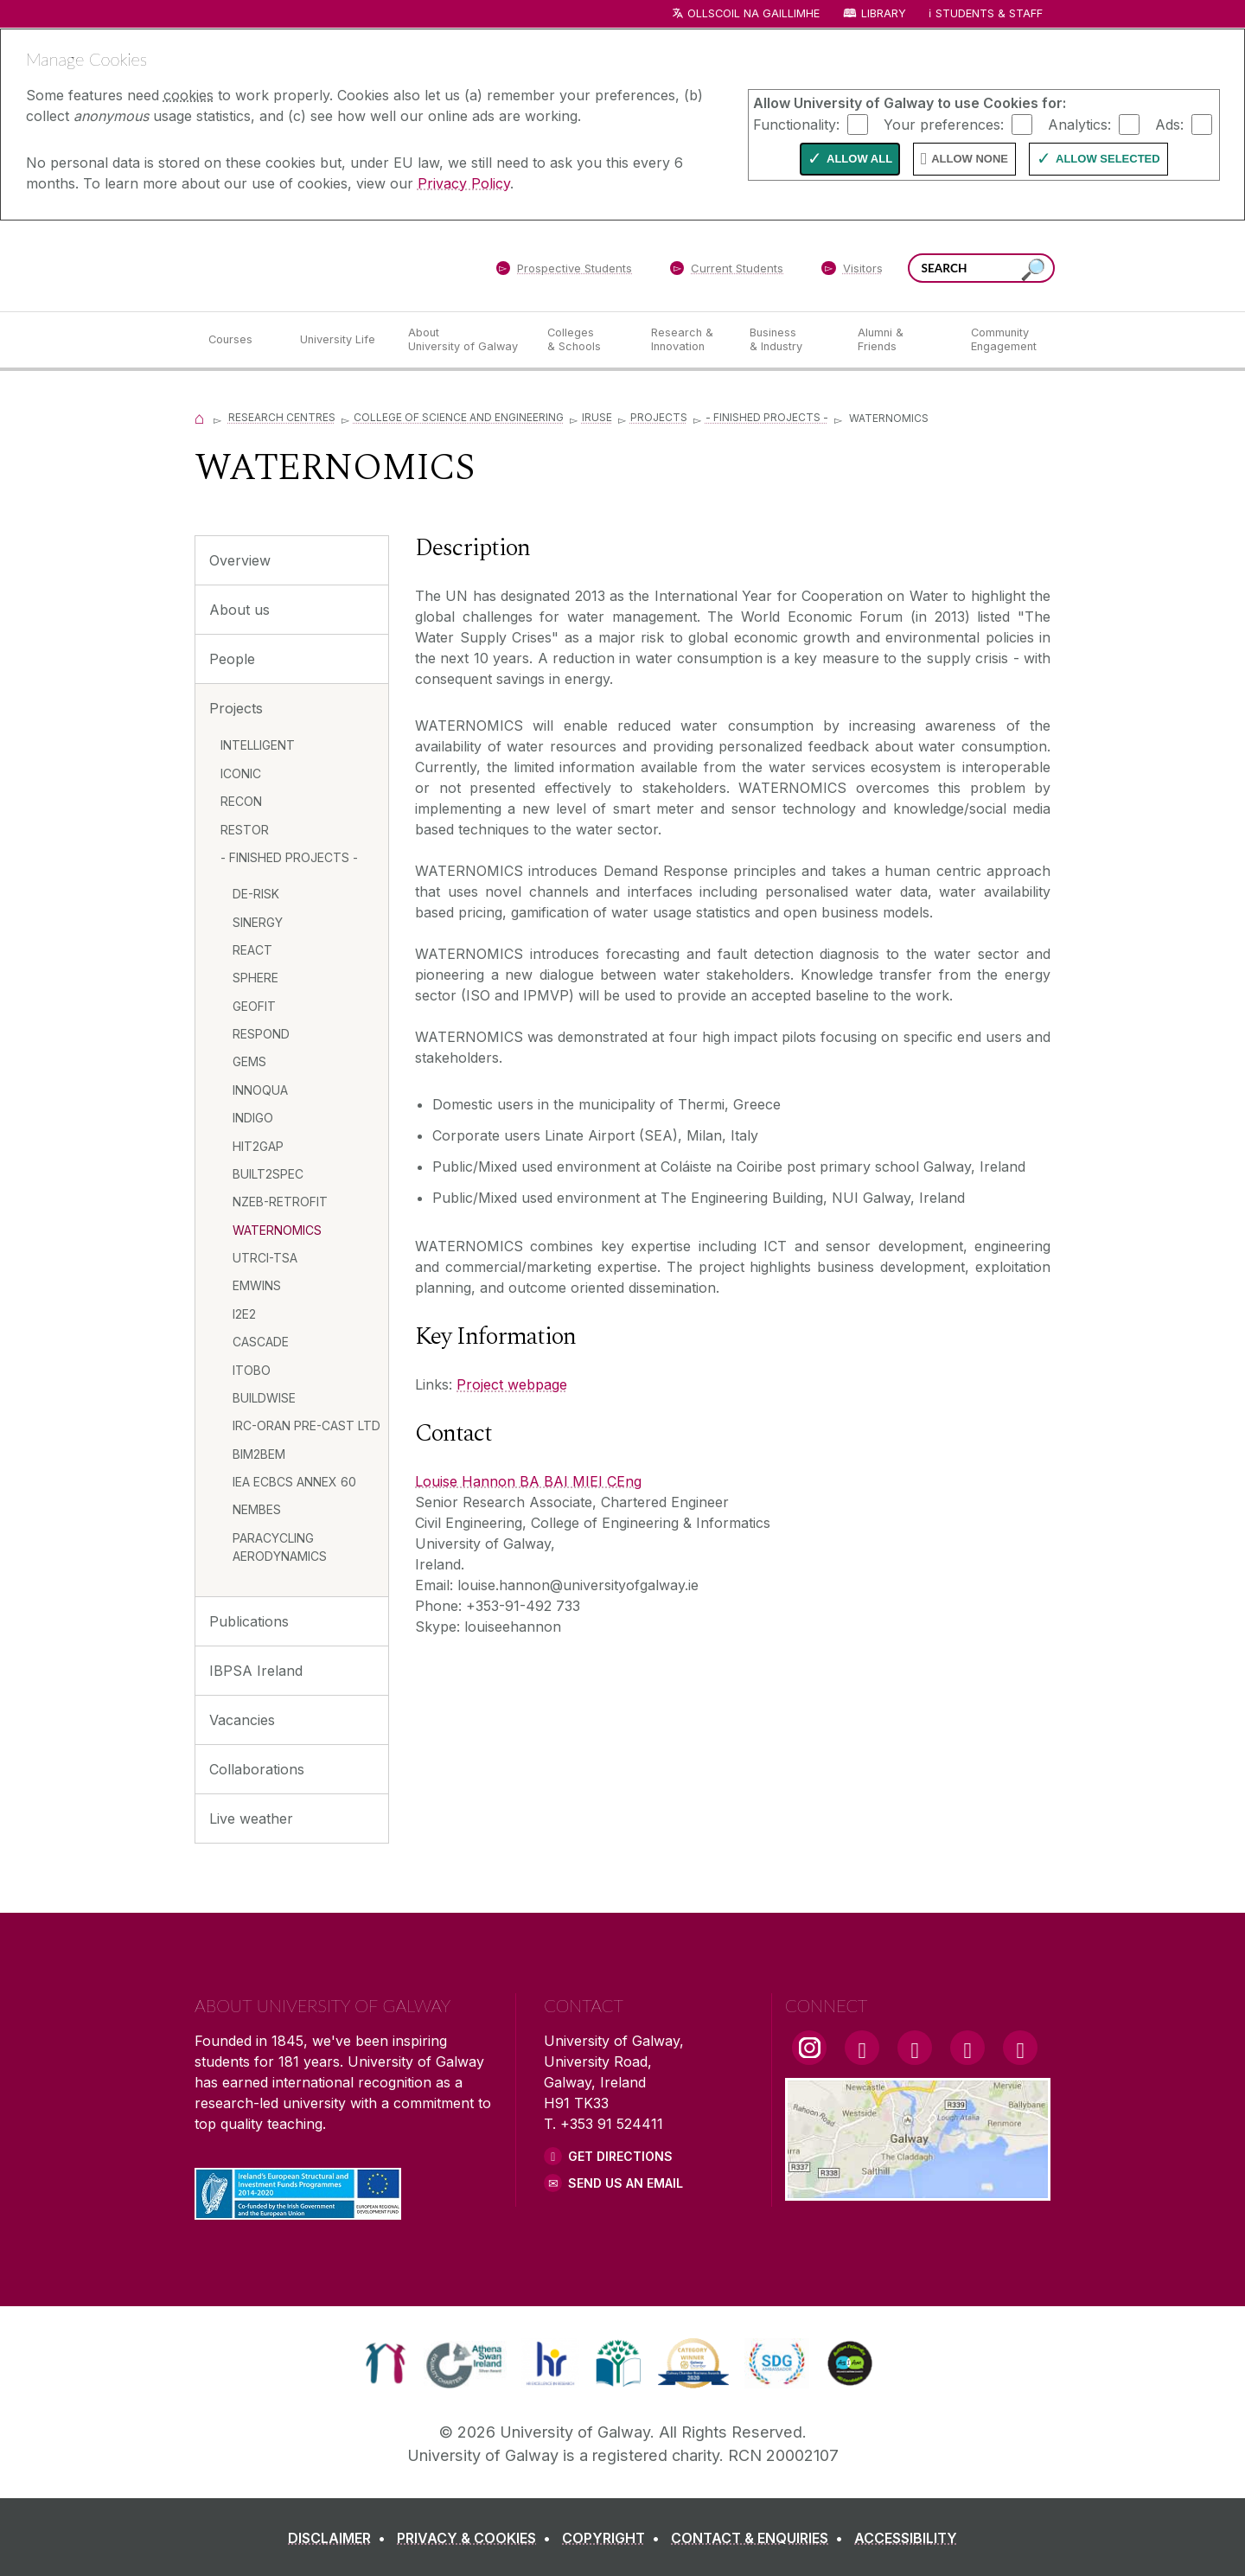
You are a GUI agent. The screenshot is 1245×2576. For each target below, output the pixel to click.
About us (239, 609)
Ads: (1169, 123)
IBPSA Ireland (256, 1670)
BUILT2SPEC (268, 1174)
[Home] (200, 417)
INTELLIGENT (257, 745)
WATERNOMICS (277, 1230)
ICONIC (240, 773)
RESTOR (244, 829)
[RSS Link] (1020, 2047)
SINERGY (258, 922)
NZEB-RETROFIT (280, 1201)
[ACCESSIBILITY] (905, 2538)
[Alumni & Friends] (900, 340)
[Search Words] (981, 268)
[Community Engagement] (1003, 340)
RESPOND (261, 1033)
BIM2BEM (259, 1454)
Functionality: (796, 123)
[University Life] (339, 340)
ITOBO (252, 1370)
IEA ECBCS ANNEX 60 (294, 1481)
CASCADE (261, 1341)
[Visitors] (852, 271)
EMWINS (257, 1285)
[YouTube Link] (914, 2047)
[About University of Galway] (463, 340)
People (232, 659)
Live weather (251, 1818)
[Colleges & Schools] (585, 340)
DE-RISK (256, 893)
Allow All (859, 158)
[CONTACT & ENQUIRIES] (760, 2538)
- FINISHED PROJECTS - (767, 417)
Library (883, 13)
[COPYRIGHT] (614, 2538)
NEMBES (257, 1509)
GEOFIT (254, 1006)
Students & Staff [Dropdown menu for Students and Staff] (989, 13)
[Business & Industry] (789, 340)
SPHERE (255, 977)
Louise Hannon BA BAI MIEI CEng (528, 1481)
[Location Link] (917, 2190)
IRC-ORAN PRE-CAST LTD (306, 1425)
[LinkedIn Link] (967, 2047)
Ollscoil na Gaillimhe (753, 13)
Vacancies (242, 1720)
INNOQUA (260, 1090)
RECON (241, 801)
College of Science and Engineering (459, 417)
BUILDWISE (264, 1397)
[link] (385, 2363)
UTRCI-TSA (265, 1257)
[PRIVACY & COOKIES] (477, 2538)
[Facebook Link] (862, 2047)
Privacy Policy (464, 183)
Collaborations (256, 1769)
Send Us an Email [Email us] (625, 2183)
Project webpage (511, 1384)
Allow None (969, 158)
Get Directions (620, 2156)
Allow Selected (1108, 158)
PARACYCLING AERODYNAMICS (280, 1547)
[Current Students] (727, 271)
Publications (249, 1621)
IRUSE (597, 417)
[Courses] (240, 340)
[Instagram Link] (809, 2047)
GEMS (249, 1061)
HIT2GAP (258, 1146)
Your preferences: (944, 123)
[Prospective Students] (563, 271)
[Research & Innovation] (686, 340)
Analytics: (1079, 123)
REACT (252, 950)
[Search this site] (1033, 270)
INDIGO (253, 1117)
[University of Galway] (320, 265)
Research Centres (281, 417)
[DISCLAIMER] (340, 2538)
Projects (658, 417)
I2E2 (244, 1314)
